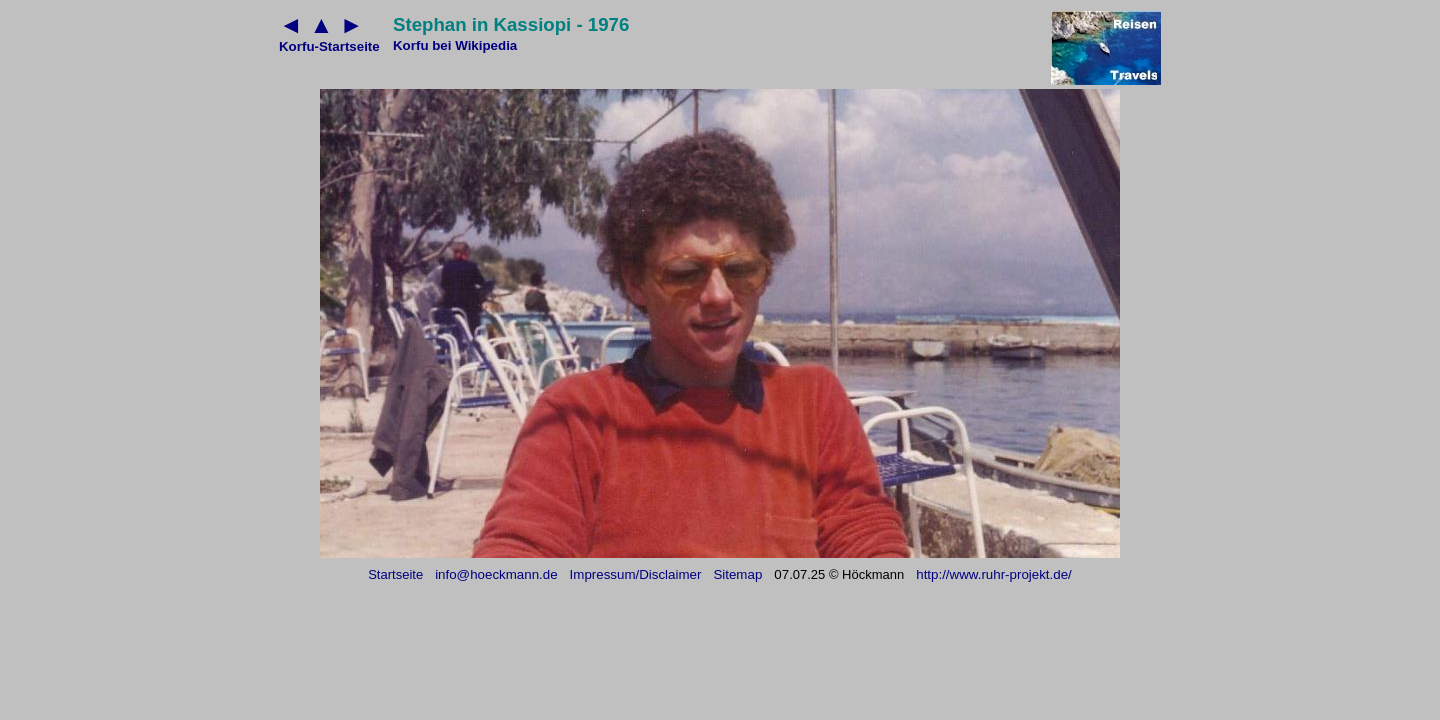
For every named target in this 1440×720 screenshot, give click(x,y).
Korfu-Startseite (329, 46)
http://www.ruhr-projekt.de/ (994, 574)
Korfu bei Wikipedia (455, 45)
